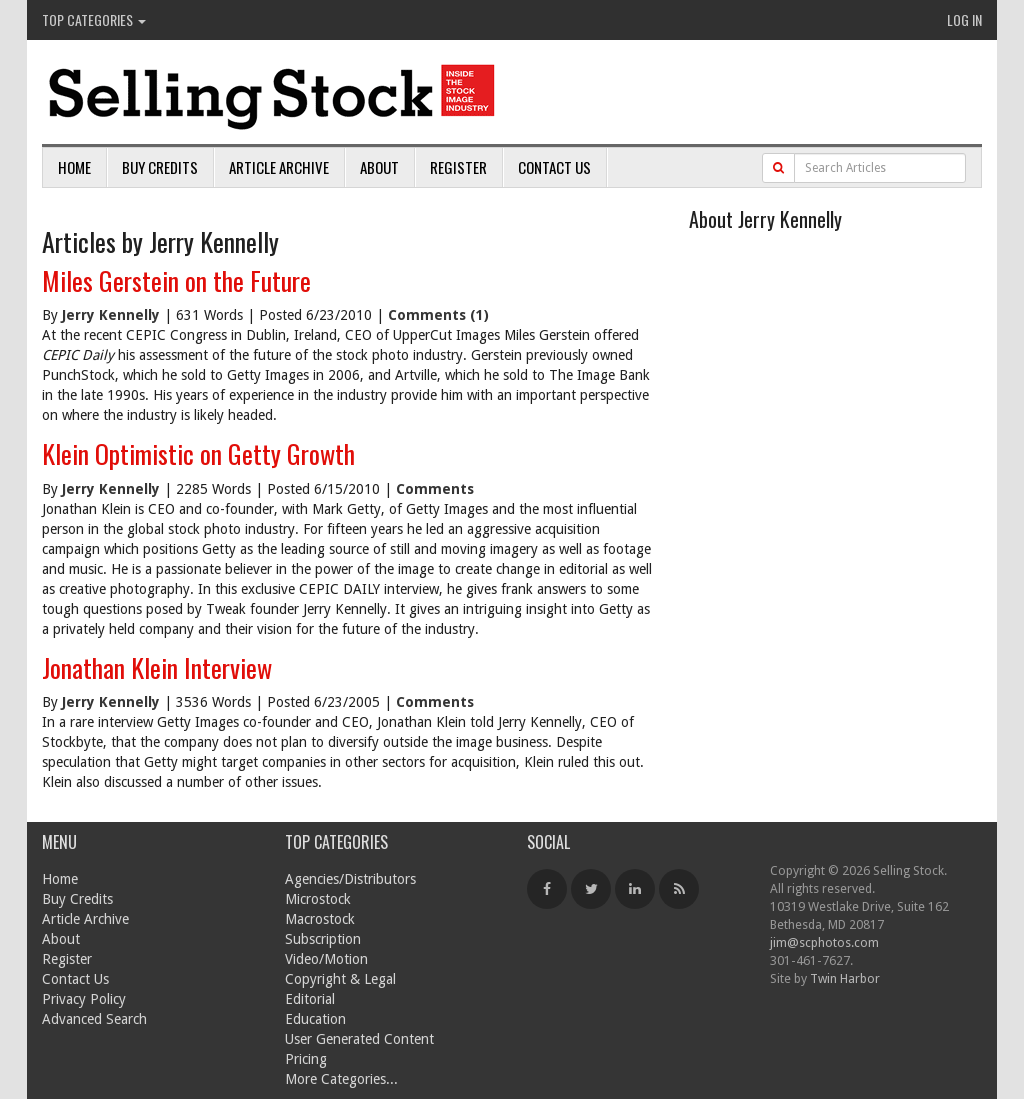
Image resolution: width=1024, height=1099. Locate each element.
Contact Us (554, 167)
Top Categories (94, 19)
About (379, 167)
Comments (435, 489)
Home (74, 167)
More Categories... (341, 1079)
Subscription (323, 939)
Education (315, 1019)
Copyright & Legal (340, 979)
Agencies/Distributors (350, 879)
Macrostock (320, 919)
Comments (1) (438, 315)
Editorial (310, 999)
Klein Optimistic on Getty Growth (198, 453)
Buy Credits (160, 167)
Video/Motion (326, 959)
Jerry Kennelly (111, 315)
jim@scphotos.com (824, 942)
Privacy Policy (84, 999)
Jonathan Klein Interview (157, 667)
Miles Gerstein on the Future (176, 280)
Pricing (306, 1059)
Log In (964, 19)
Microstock (318, 899)
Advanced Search (94, 1019)
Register (458, 167)
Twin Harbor (845, 978)
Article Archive (279, 167)
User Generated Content (359, 1039)
